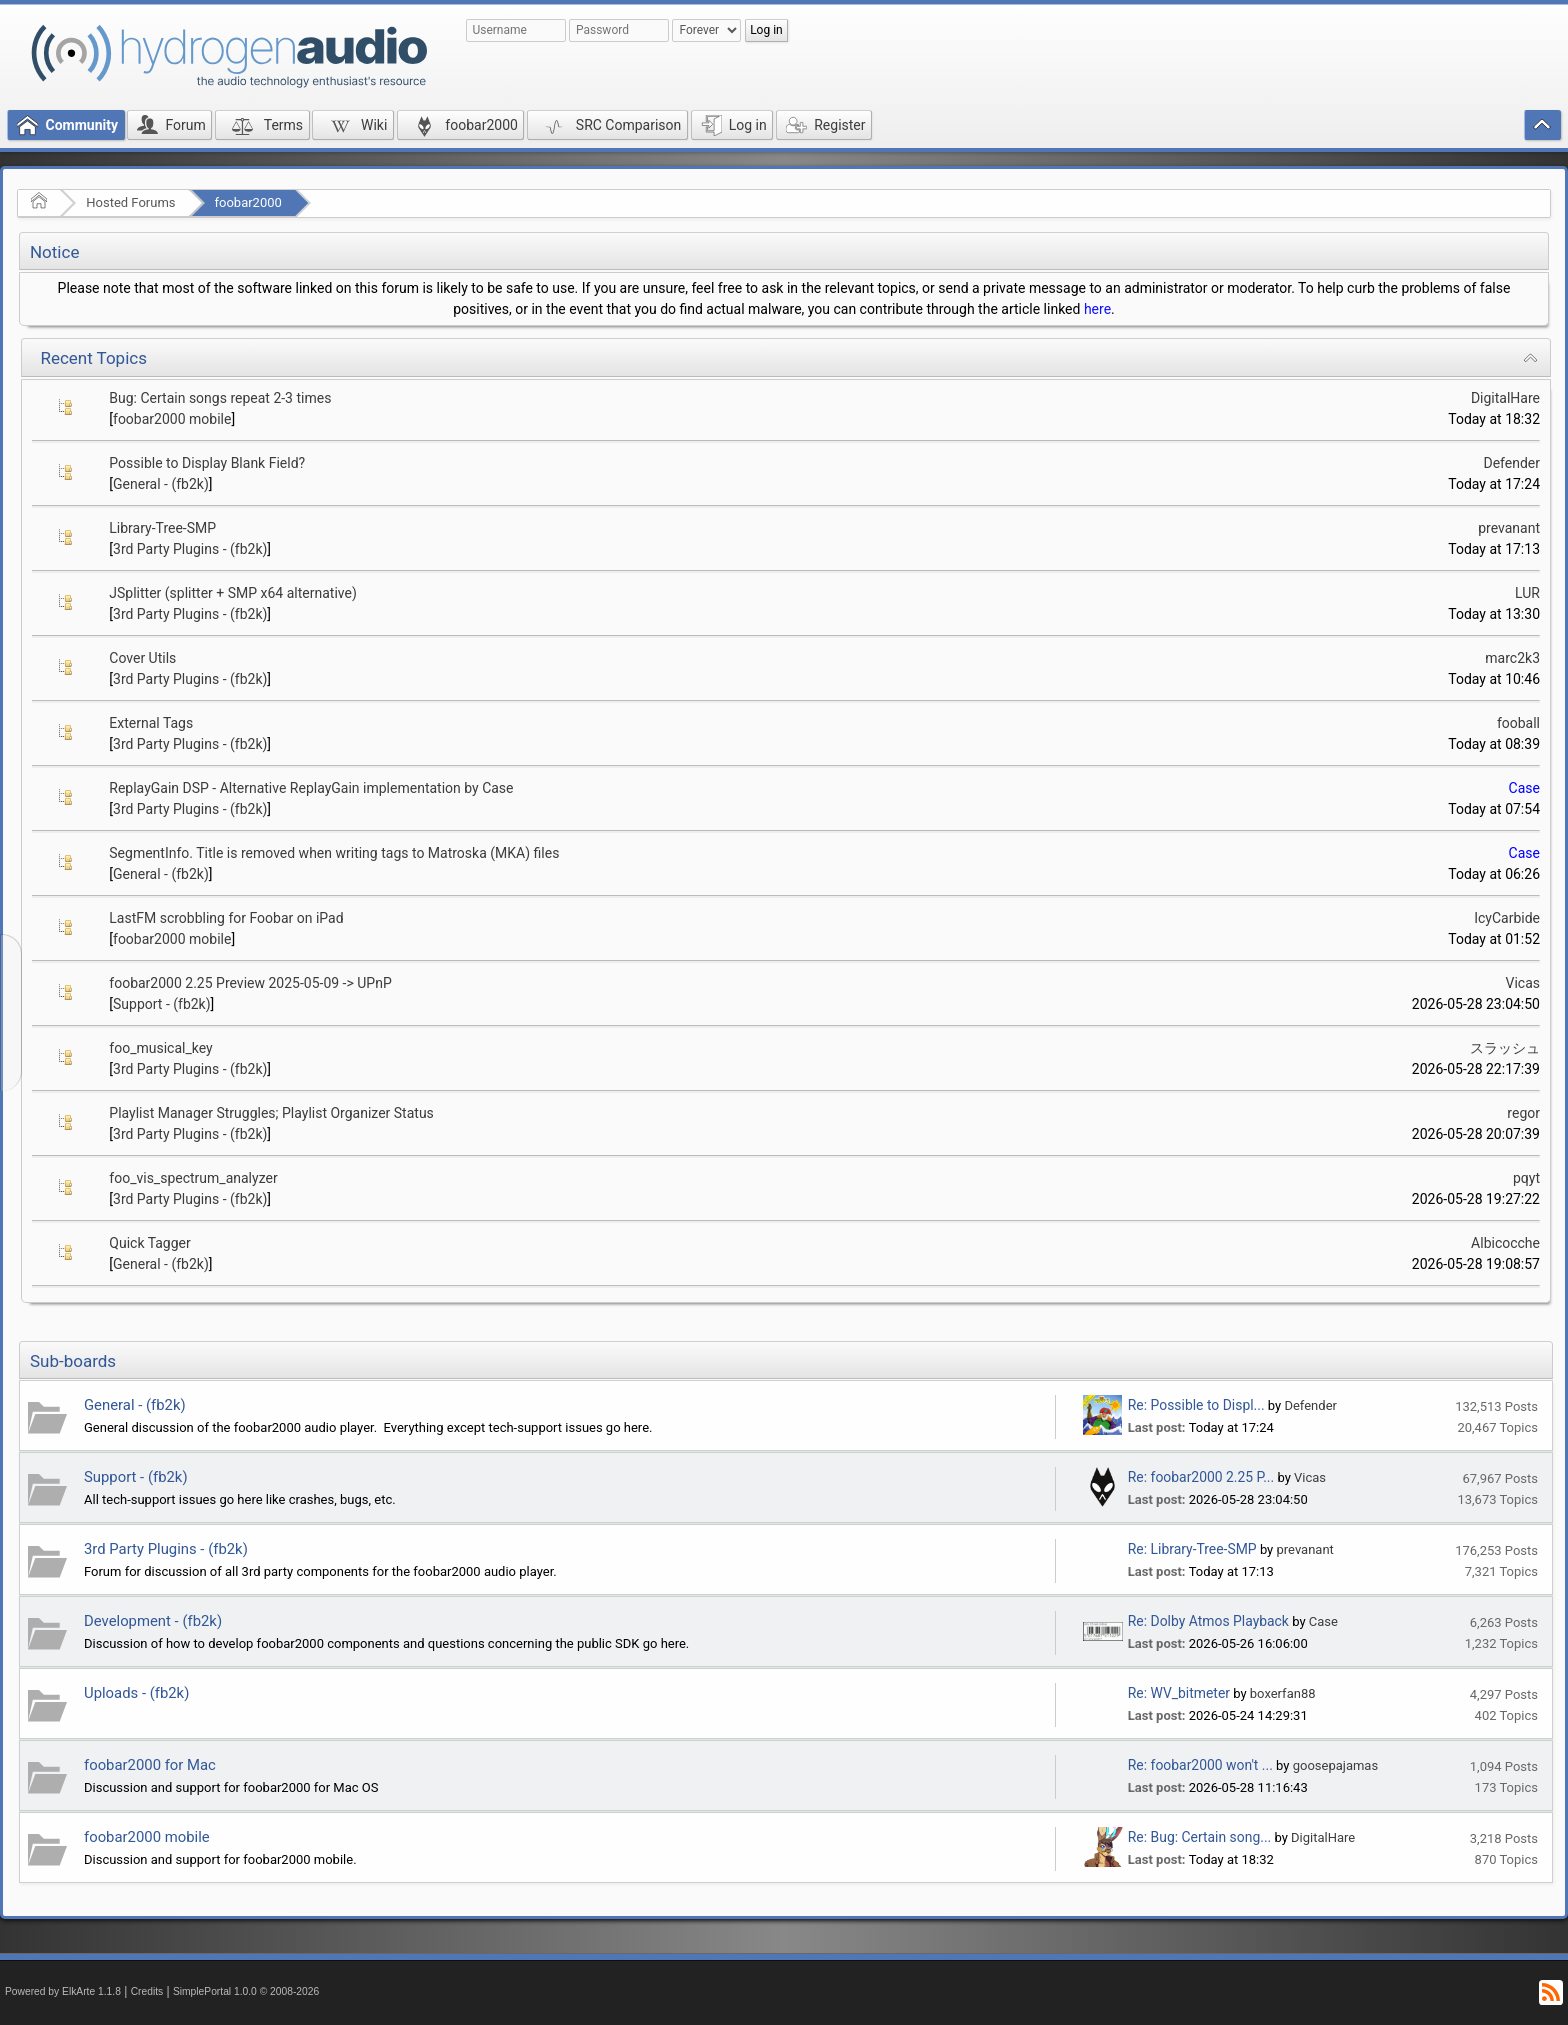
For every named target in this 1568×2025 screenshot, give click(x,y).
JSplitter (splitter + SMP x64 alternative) (233, 593)
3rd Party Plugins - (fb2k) (190, 549)
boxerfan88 (1283, 1693)
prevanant (1509, 528)
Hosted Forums (130, 202)
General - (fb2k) (161, 484)
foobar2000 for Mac (150, 1765)
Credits (147, 1991)
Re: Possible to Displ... (1196, 1405)
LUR (1527, 593)
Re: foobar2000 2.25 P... (1201, 1477)
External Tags (151, 723)
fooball (1518, 723)
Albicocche (1505, 1243)
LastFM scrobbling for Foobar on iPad (226, 918)
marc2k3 (1512, 658)
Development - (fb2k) (153, 1621)
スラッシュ (1505, 1048)
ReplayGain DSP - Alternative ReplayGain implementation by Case (311, 788)
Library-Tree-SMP (162, 528)
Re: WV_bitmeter (1179, 1693)
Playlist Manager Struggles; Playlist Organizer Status (271, 1113)
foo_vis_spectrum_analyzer (193, 1178)
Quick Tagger (149, 1243)
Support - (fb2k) (162, 1004)
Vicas (1523, 983)
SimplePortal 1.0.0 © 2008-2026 (246, 1991)
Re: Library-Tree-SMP (1192, 1549)
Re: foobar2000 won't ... (1200, 1765)
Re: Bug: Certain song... (1199, 1837)
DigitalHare (1505, 398)
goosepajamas (1335, 1765)
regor (1523, 1113)
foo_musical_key (160, 1048)
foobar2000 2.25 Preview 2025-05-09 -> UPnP (250, 983)
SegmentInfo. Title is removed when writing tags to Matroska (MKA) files (334, 853)
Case (1524, 788)
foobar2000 (248, 202)
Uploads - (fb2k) (136, 1693)
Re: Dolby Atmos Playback (1208, 1621)
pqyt (1526, 1178)
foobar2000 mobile (172, 419)
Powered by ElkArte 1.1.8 (63, 1991)
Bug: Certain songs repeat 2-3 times (220, 398)
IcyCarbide (1507, 918)
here (1097, 309)
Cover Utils (142, 658)
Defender (1511, 463)
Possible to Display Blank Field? (207, 463)
